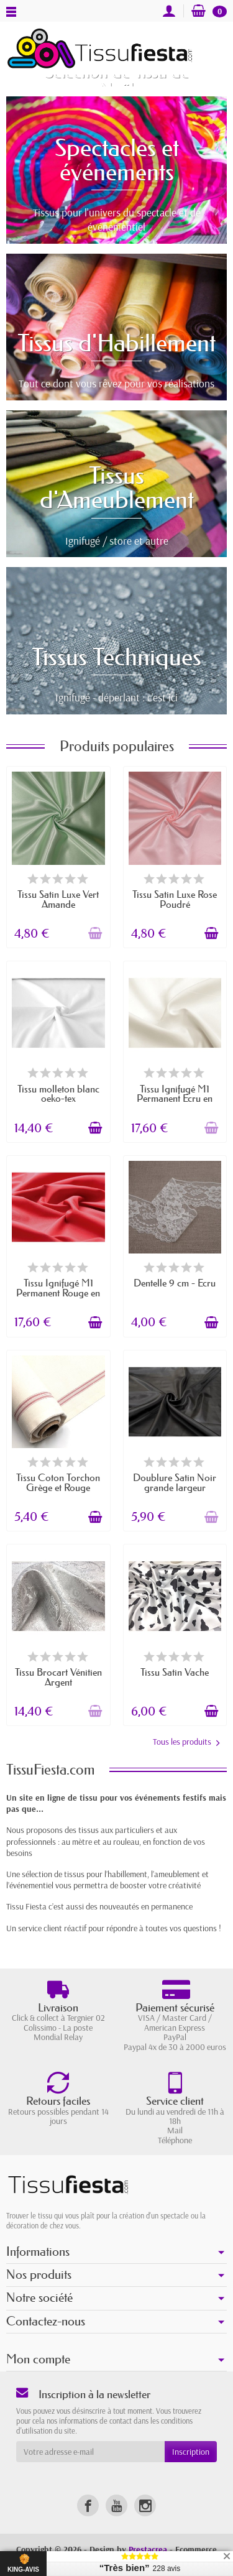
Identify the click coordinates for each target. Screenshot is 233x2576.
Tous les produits (186, 1742)
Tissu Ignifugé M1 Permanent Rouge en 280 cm (58, 1292)
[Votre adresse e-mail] (90, 2451)
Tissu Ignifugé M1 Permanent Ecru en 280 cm (174, 1099)
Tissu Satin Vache (174, 1672)
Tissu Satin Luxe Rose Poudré (174, 899)
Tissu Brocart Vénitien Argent (58, 1677)
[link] (88, 2505)
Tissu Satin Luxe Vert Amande (58, 899)
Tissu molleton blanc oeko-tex (58, 1094)
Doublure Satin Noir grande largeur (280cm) (174, 1487)
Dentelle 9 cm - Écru (175, 1282)
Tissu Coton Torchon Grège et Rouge (58, 1482)
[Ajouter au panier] (95, 933)
